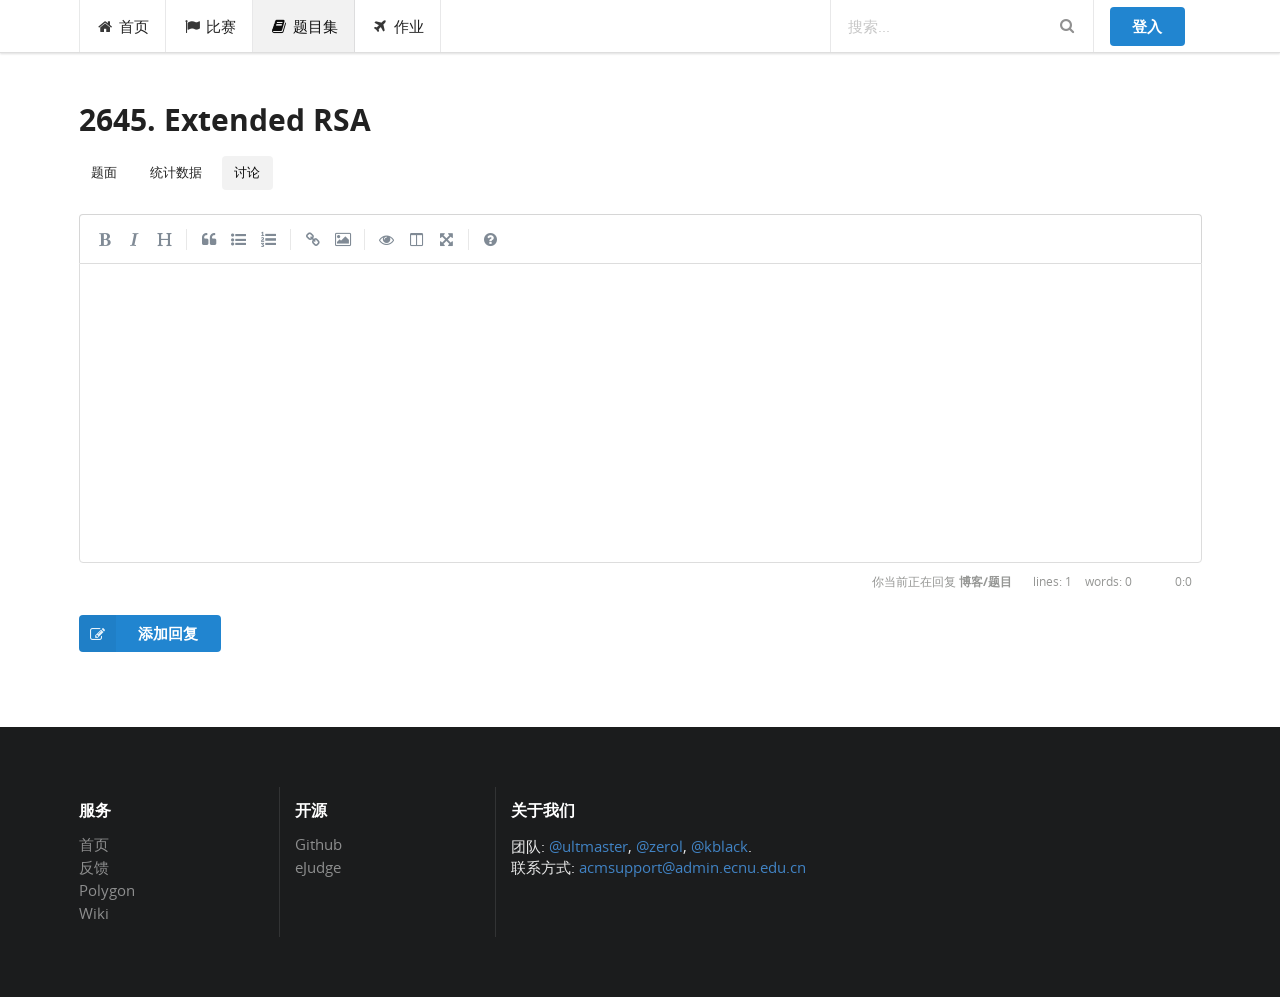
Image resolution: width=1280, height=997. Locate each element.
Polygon (107, 890)
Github (318, 845)
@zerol (659, 846)
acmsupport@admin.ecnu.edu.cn (692, 867)
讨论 (247, 172)
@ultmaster (588, 846)
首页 (123, 26)
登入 (1147, 26)
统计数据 (176, 172)
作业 (398, 26)
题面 (104, 172)
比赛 (209, 26)
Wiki (94, 912)
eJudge (318, 866)
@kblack (719, 846)
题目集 (304, 26)
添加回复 (139, 633)
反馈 (94, 867)
